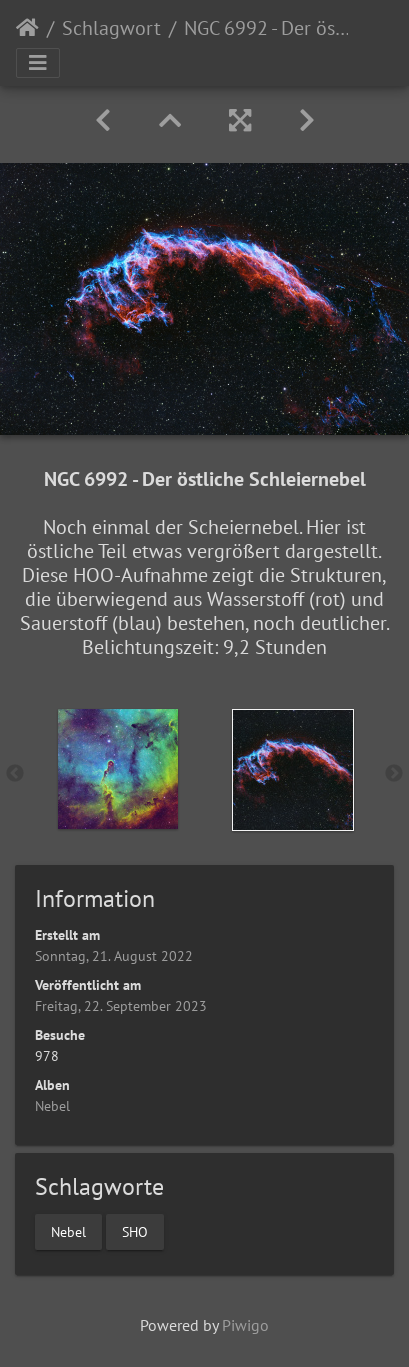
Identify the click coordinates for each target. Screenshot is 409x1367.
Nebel (52, 1106)
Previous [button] (15, 774)
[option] (117, 769)
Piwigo (245, 1325)
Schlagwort (111, 28)
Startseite (27, 28)
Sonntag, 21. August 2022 (114, 956)
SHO (135, 1232)
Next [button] (394, 774)
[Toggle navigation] (38, 63)
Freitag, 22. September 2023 (121, 1006)
